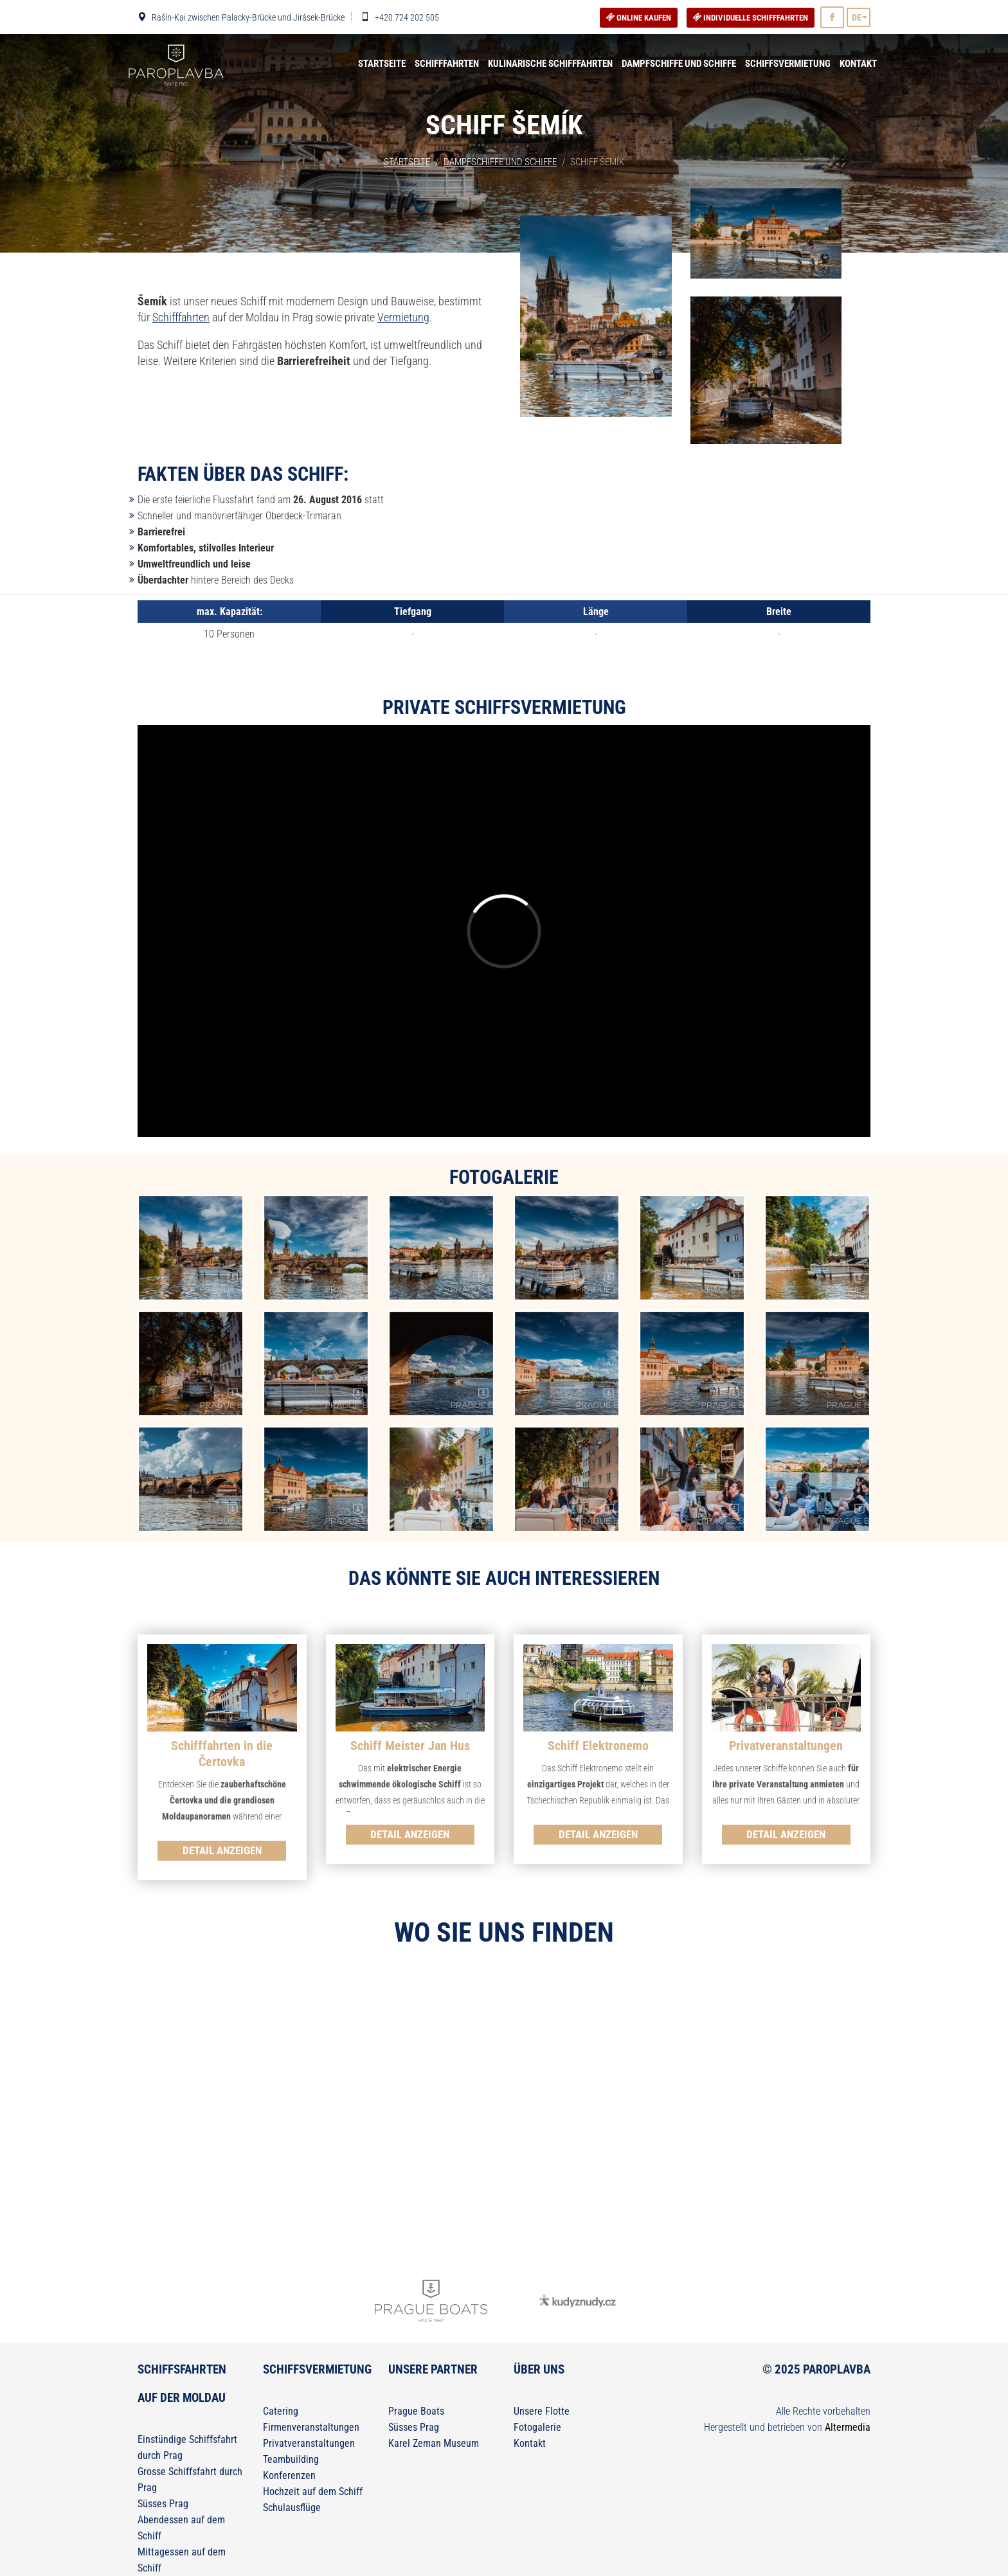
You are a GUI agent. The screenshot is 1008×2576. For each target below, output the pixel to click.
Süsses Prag (163, 2504)
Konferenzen (289, 2475)
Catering (280, 2411)
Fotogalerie (537, 2427)
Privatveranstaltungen (309, 2443)
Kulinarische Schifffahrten (550, 63)
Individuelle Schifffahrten (750, 17)
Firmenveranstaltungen (311, 2427)
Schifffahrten (447, 63)
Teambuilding (291, 2459)
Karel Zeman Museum (433, 2443)
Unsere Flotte (542, 2411)
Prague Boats (416, 2411)
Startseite (382, 63)
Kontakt (858, 63)
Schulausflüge (292, 2507)
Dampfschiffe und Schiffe (679, 63)
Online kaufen (638, 17)
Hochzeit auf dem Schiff (313, 2491)
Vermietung (403, 317)
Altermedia (847, 2427)
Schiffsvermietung (788, 63)
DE (856, 17)
